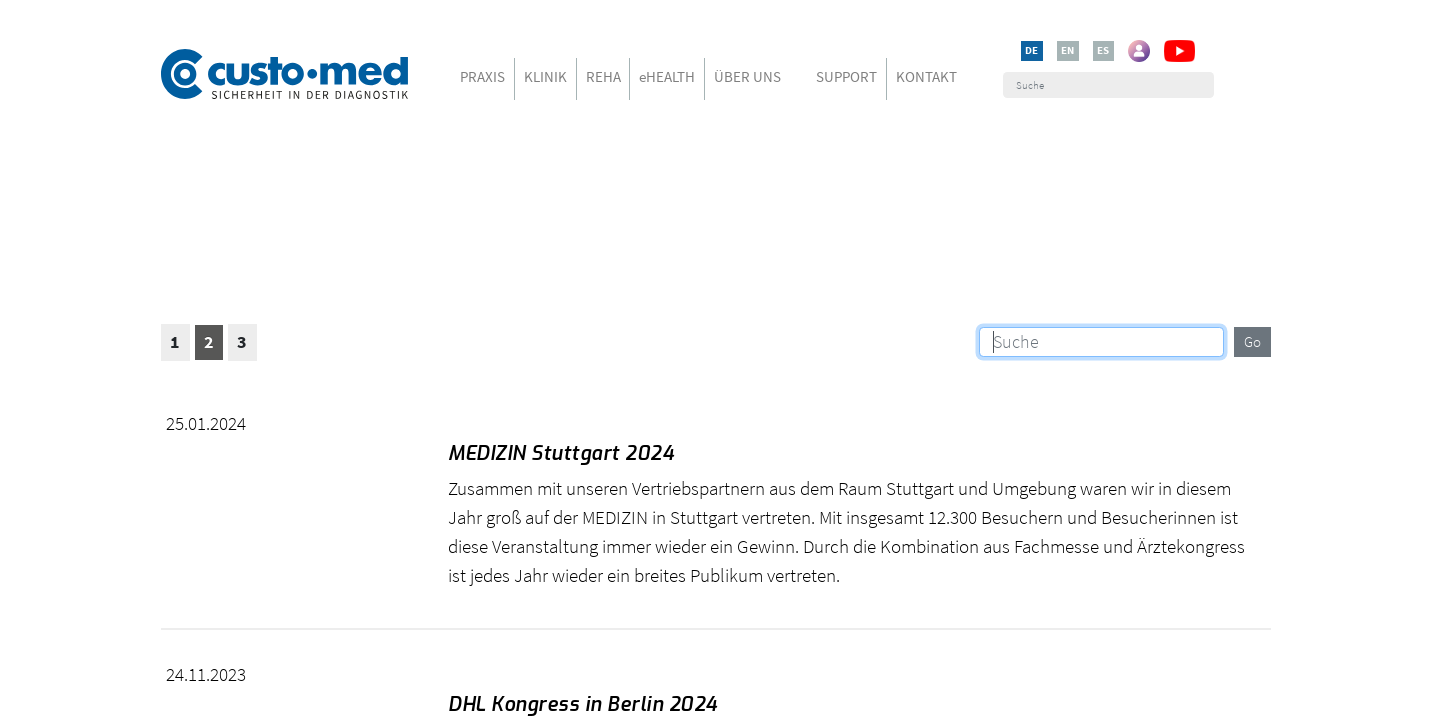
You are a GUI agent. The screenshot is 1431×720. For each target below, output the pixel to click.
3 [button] (242, 342)
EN (1067, 50)
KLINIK (545, 76)
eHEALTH (667, 76)
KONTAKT (926, 76)
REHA (603, 76)
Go (1252, 341)
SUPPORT (846, 76)
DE (1031, 50)
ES (1103, 50)
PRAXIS (482, 76)
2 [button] (209, 342)
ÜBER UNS (747, 76)
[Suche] (1108, 85)
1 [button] (175, 342)
